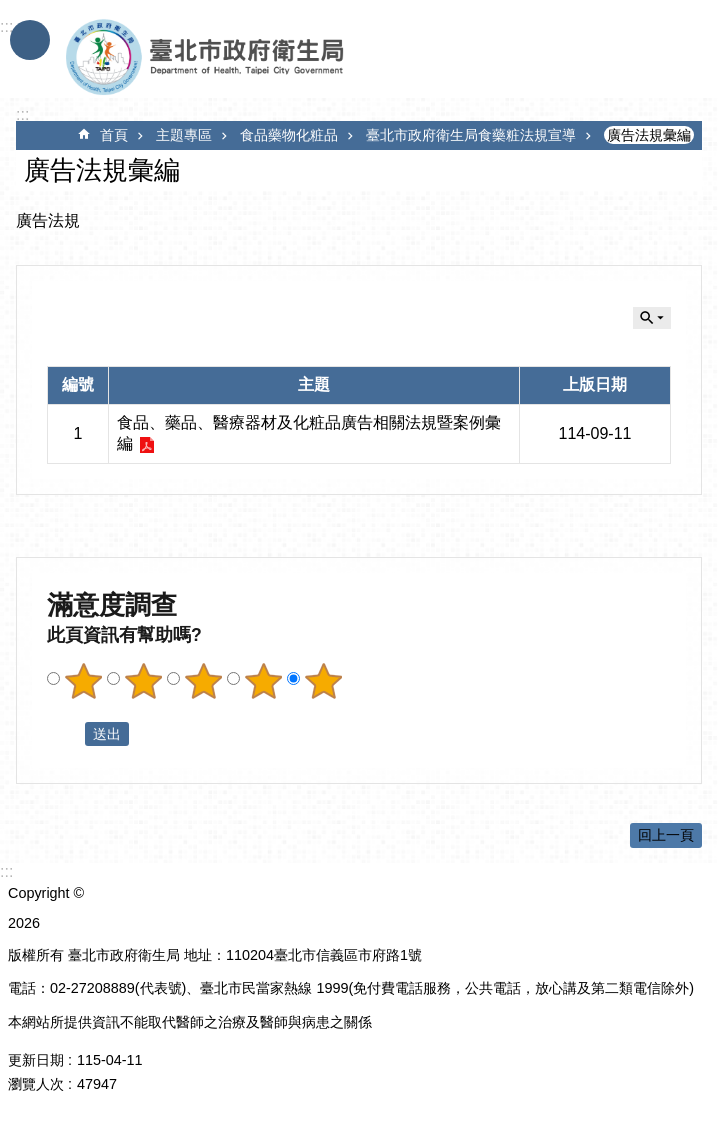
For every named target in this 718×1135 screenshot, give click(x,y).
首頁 (114, 135)
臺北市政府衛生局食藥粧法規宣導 (471, 135)
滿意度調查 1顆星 (83, 681)
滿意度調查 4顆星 (263, 681)
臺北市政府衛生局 (263, 58)
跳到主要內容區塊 (10, 10)
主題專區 (184, 135)
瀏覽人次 (36, 1084)
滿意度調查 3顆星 (203, 681)
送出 (66, 734)
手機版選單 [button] (30, 40)
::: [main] (22, 114)
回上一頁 (666, 835)
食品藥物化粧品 (289, 135)
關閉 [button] (652, 318)
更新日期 (36, 1060)
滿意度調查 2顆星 (143, 681)
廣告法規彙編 (649, 135)
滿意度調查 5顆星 (323, 681)
